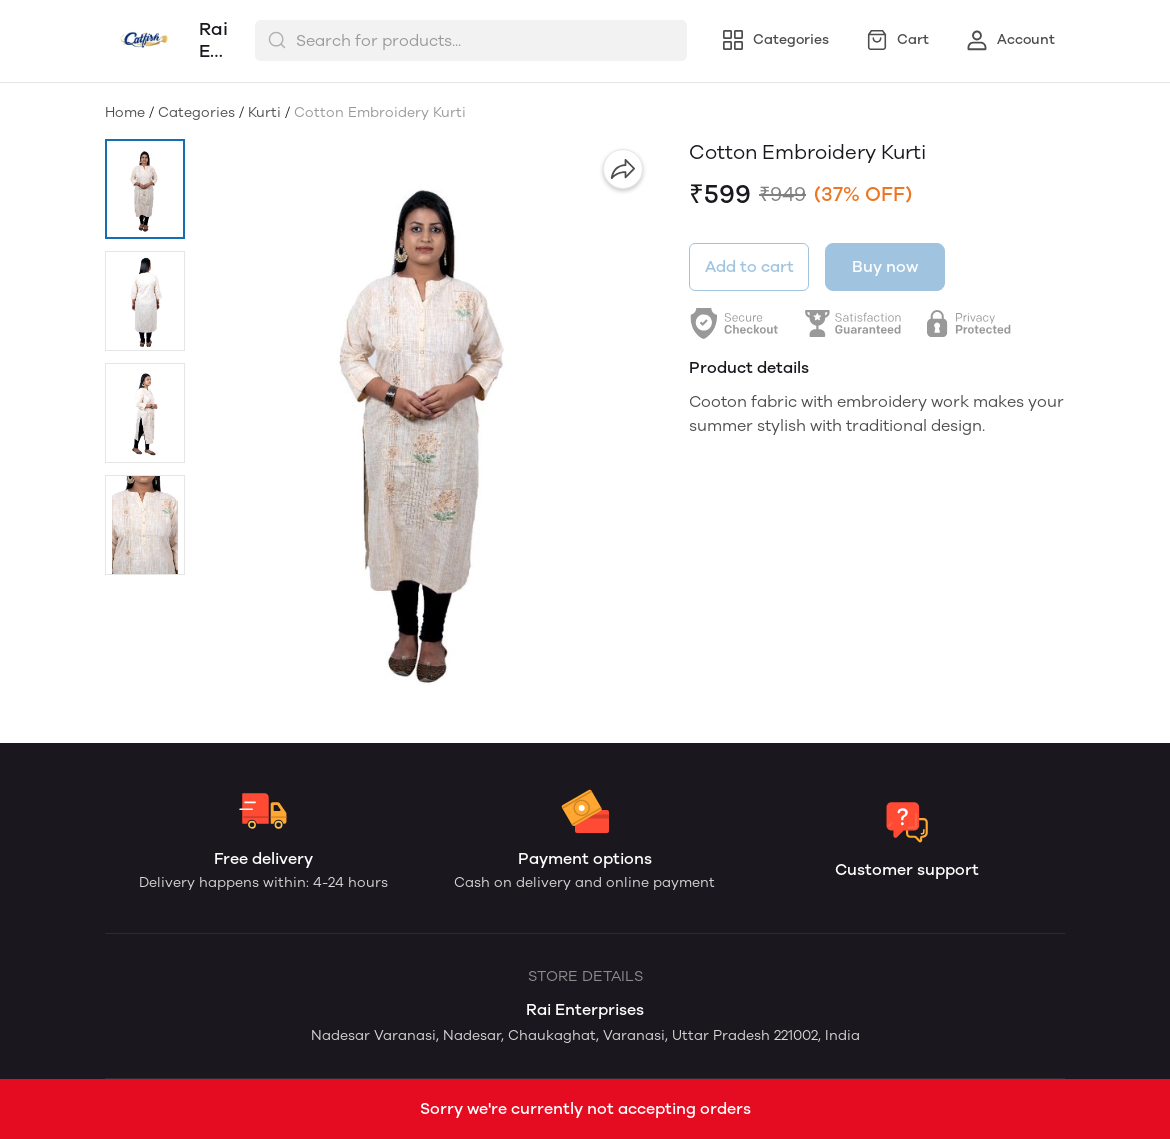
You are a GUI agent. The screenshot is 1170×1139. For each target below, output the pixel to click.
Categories (196, 112)
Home (125, 112)
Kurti (264, 112)
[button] (145, 189)
